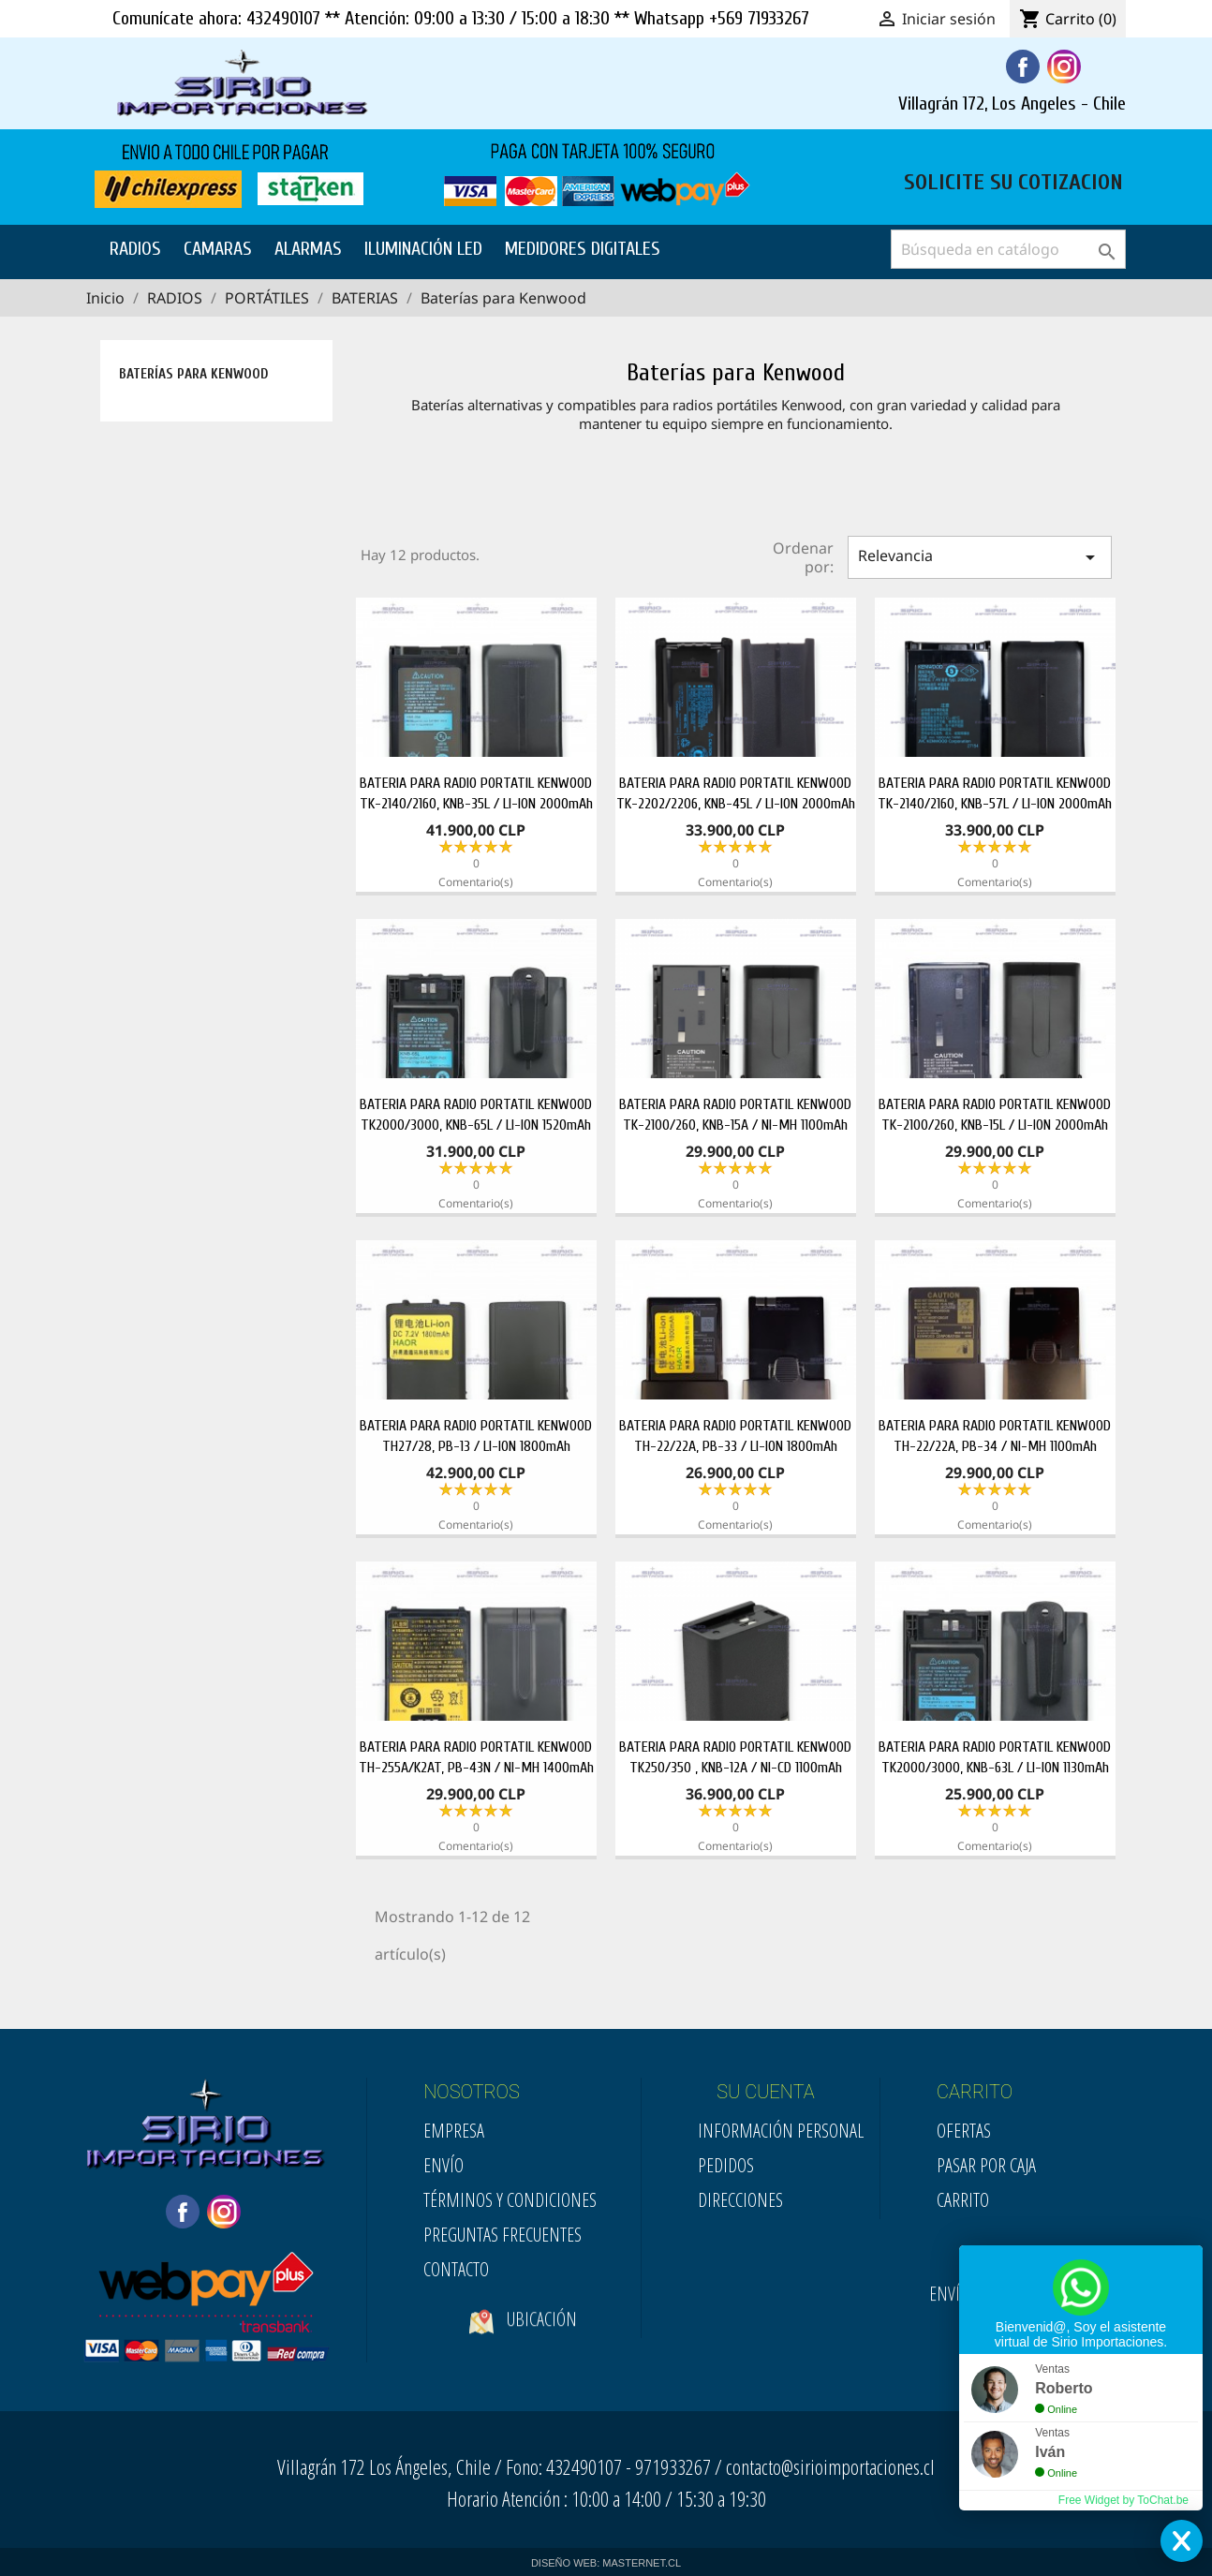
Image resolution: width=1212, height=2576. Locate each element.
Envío (443, 2165)
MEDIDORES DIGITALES (582, 248)
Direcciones (740, 2200)
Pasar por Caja (986, 2165)
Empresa (453, 2130)
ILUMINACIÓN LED (423, 248)
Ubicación (523, 2348)
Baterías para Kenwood (193, 374)
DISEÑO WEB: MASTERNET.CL (606, 2563)
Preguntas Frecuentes (502, 2234)
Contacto (456, 2269)
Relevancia (979, 557)
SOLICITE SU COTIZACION (1013, 179)
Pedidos (726, 2165)
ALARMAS (308, 248)
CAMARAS (218, 248)
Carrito (963, 2200)
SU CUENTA (766, 2091)
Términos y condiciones (510, 2200)
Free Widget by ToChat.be (1123, 2500)
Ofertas (964, 2130)
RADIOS (135, 248)
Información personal (781, 2130)
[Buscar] (1008, 249)
